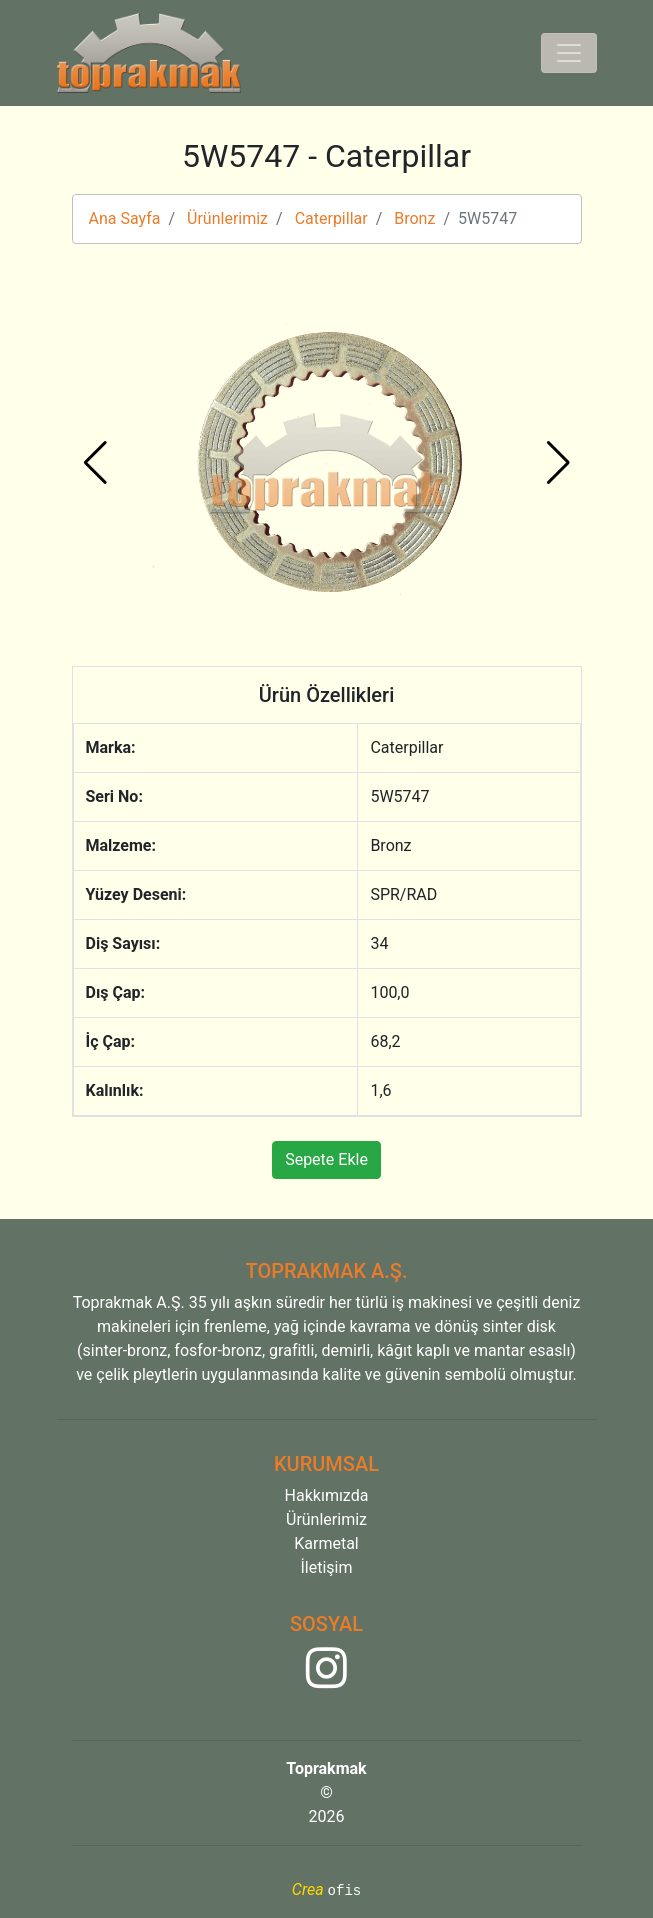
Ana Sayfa (125, 218)
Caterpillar (331, 218)
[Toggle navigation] (569, 53)
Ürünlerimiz (227, 218)
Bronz (414, 218)
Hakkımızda (327, 1495)
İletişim (326, 1567)
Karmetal (326, 1543)
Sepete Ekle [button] (326, 1159)
